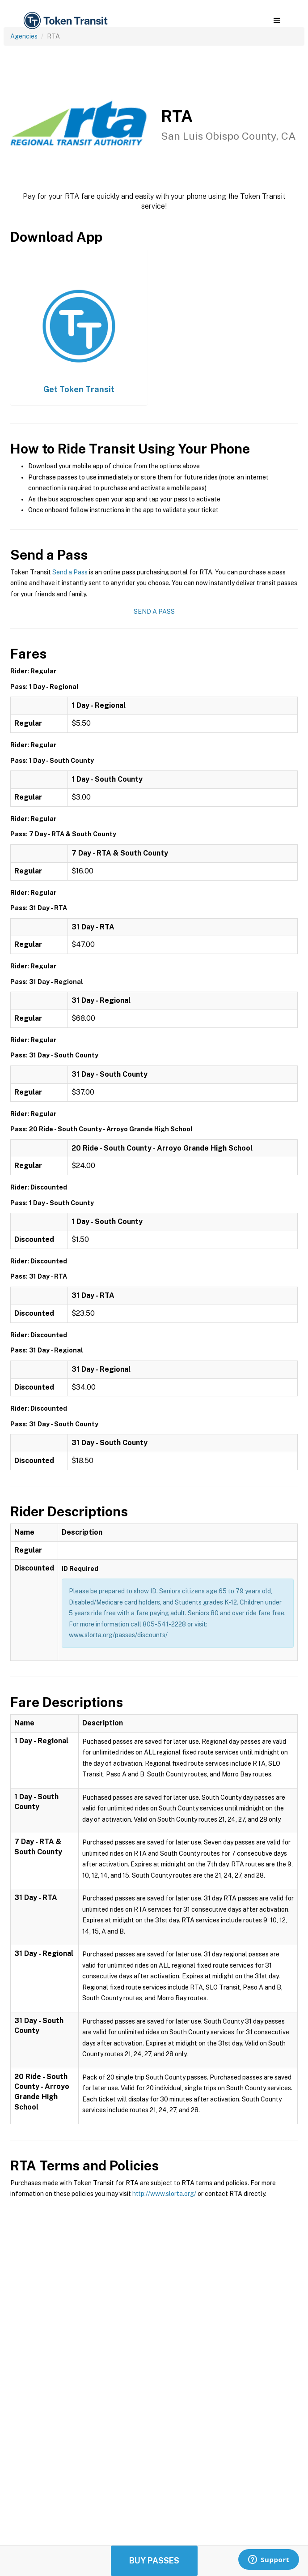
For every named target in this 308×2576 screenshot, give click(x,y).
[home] (65, 21)
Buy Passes (154, 2560)
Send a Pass (70, 572)
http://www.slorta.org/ (164, 2193)
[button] (277, 20)
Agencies (24, 36)
